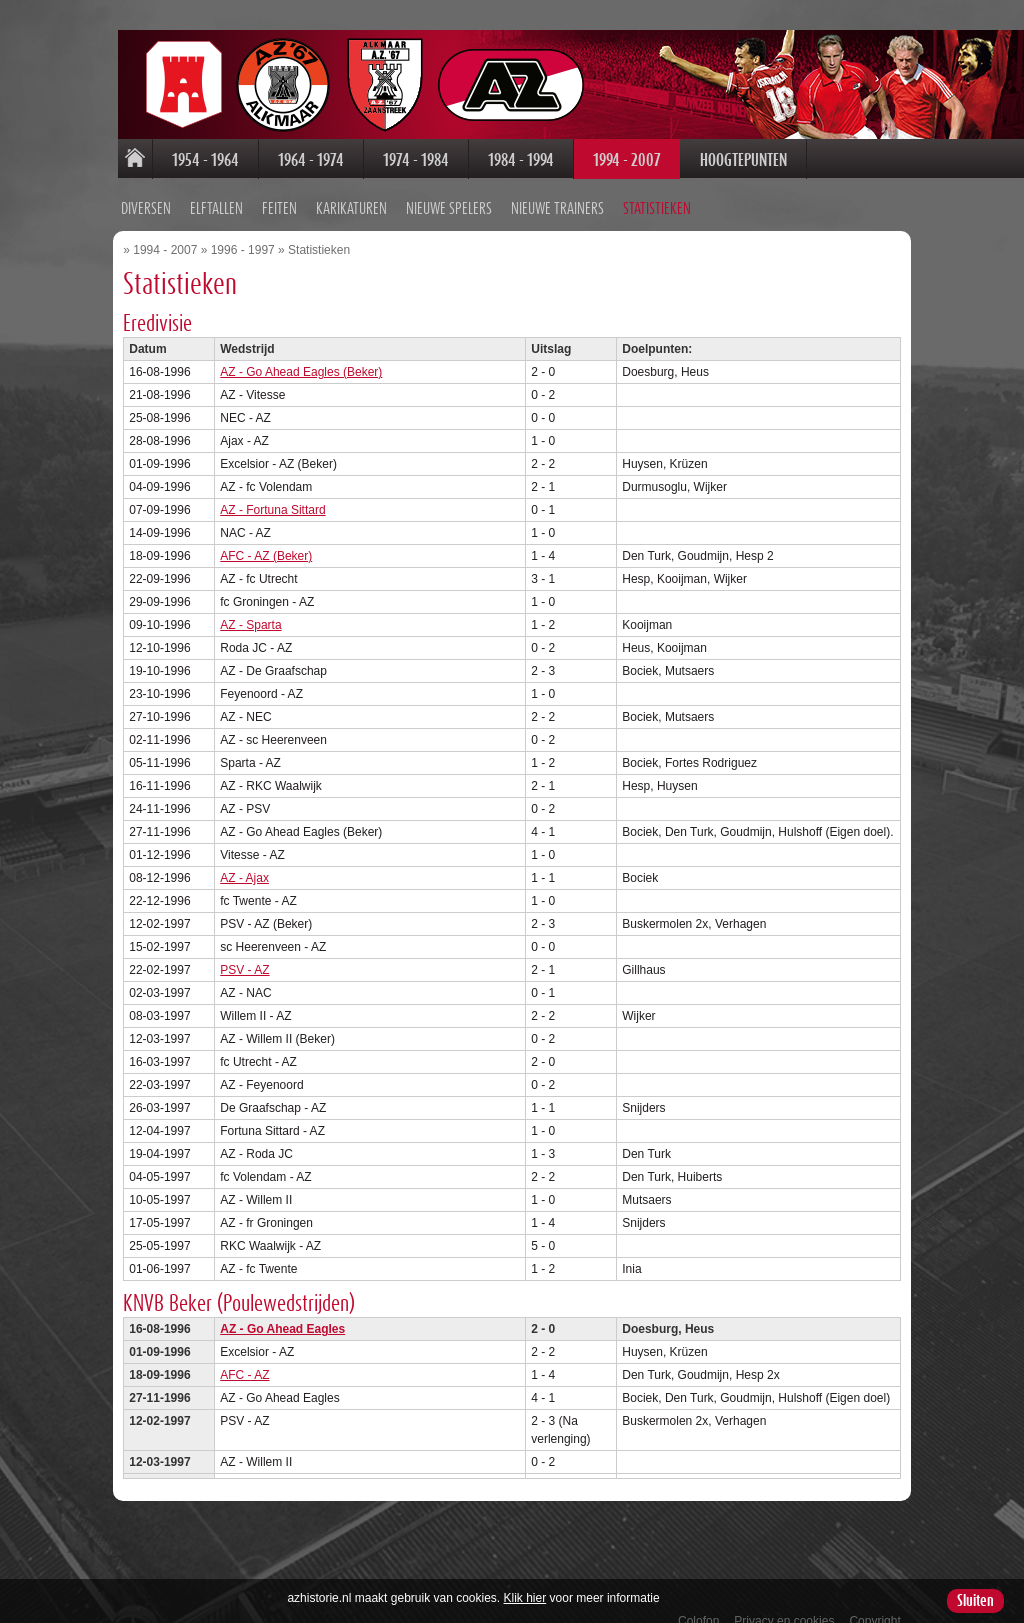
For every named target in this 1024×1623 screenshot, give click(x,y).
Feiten (200, 198)
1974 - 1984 (335, 160)
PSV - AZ (163, 956)
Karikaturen (272, 198)
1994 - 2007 (546, 160)
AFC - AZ (163, 1361)
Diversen (67, 198)
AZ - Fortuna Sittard (191, 496)
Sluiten (975, 1601)
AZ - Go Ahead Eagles (201, 1315)
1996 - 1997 (161, 236)
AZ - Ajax (163, 864)
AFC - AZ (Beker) (185, 542)
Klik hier (525, 1598)
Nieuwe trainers (478, 198)
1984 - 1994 (440, 160)
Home (54, 159)
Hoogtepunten (662, 160)
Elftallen (137, 198)
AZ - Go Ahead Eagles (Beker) (220, 358)
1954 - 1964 (124, 160)
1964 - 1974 (230, 160)
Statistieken (578, 198)
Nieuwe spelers (370, 198)
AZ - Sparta (169, 611)
